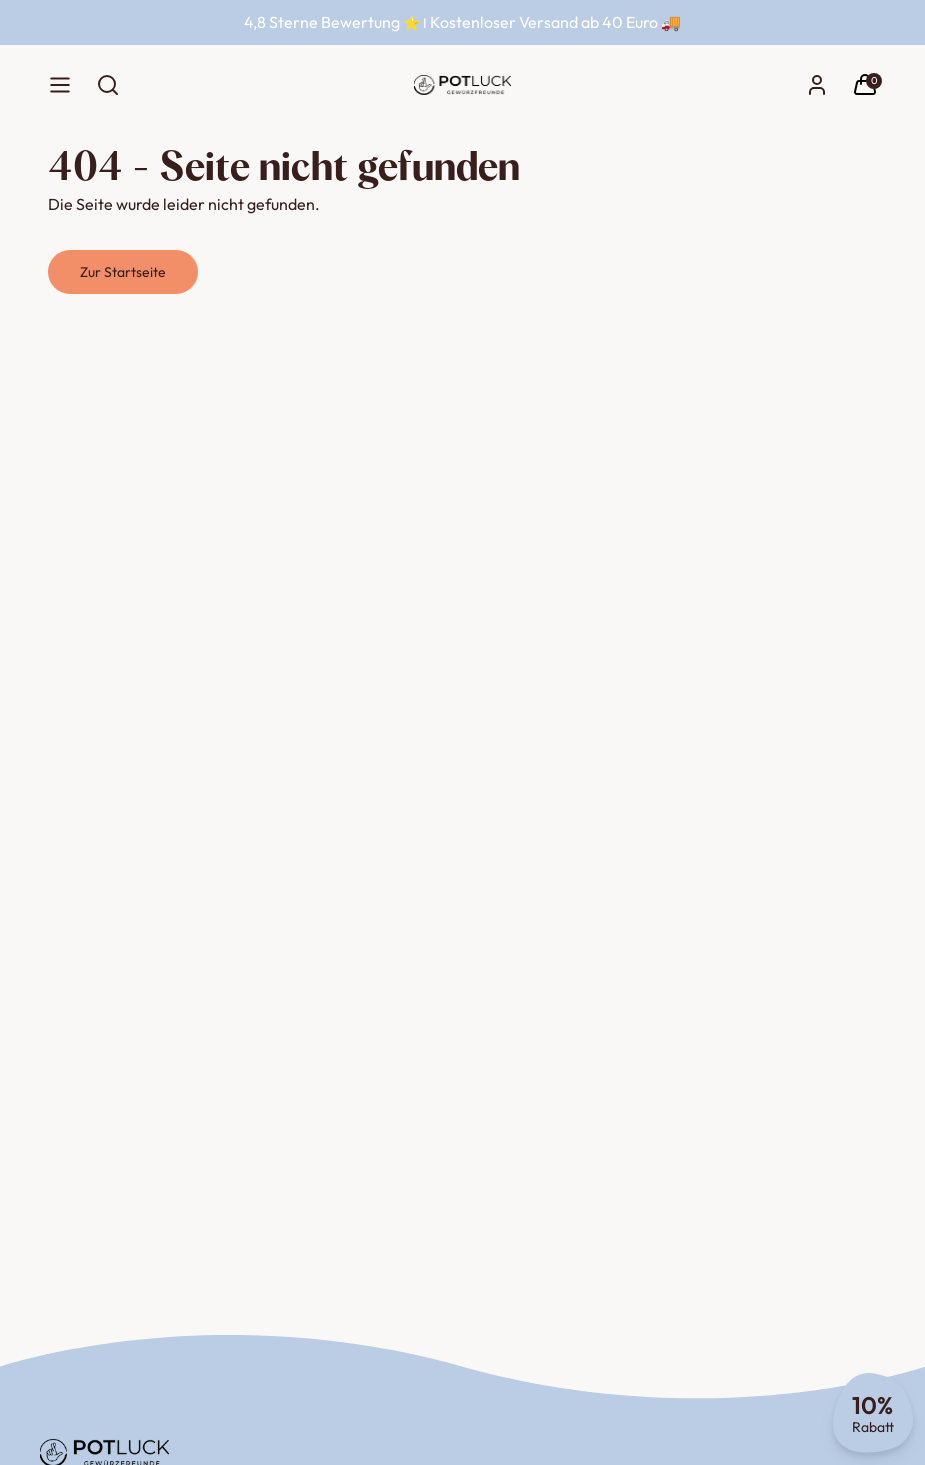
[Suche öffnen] (108, 85)
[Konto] (817, 85)
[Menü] (60, 85)
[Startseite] (462, 85)
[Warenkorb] (865, 85)
